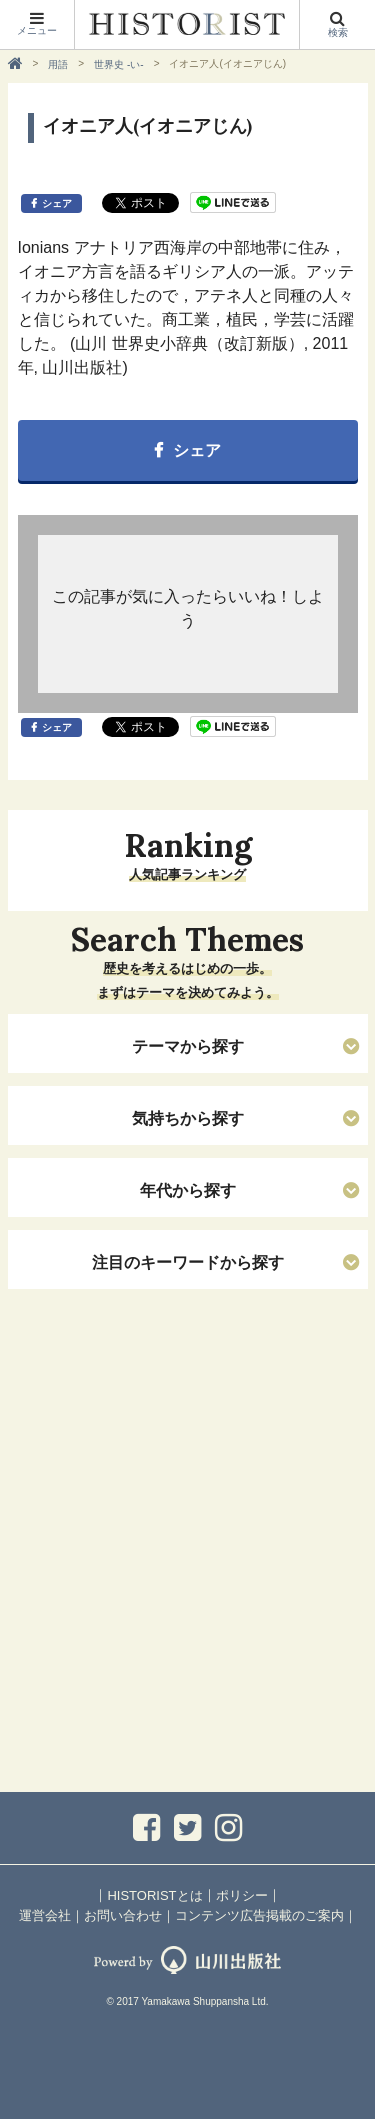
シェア (57, 203)
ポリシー (242, 1895)
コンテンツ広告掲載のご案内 (259, 1915)
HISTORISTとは (154, 1895)
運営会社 (45, 1915)
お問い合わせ (123, 1915)
